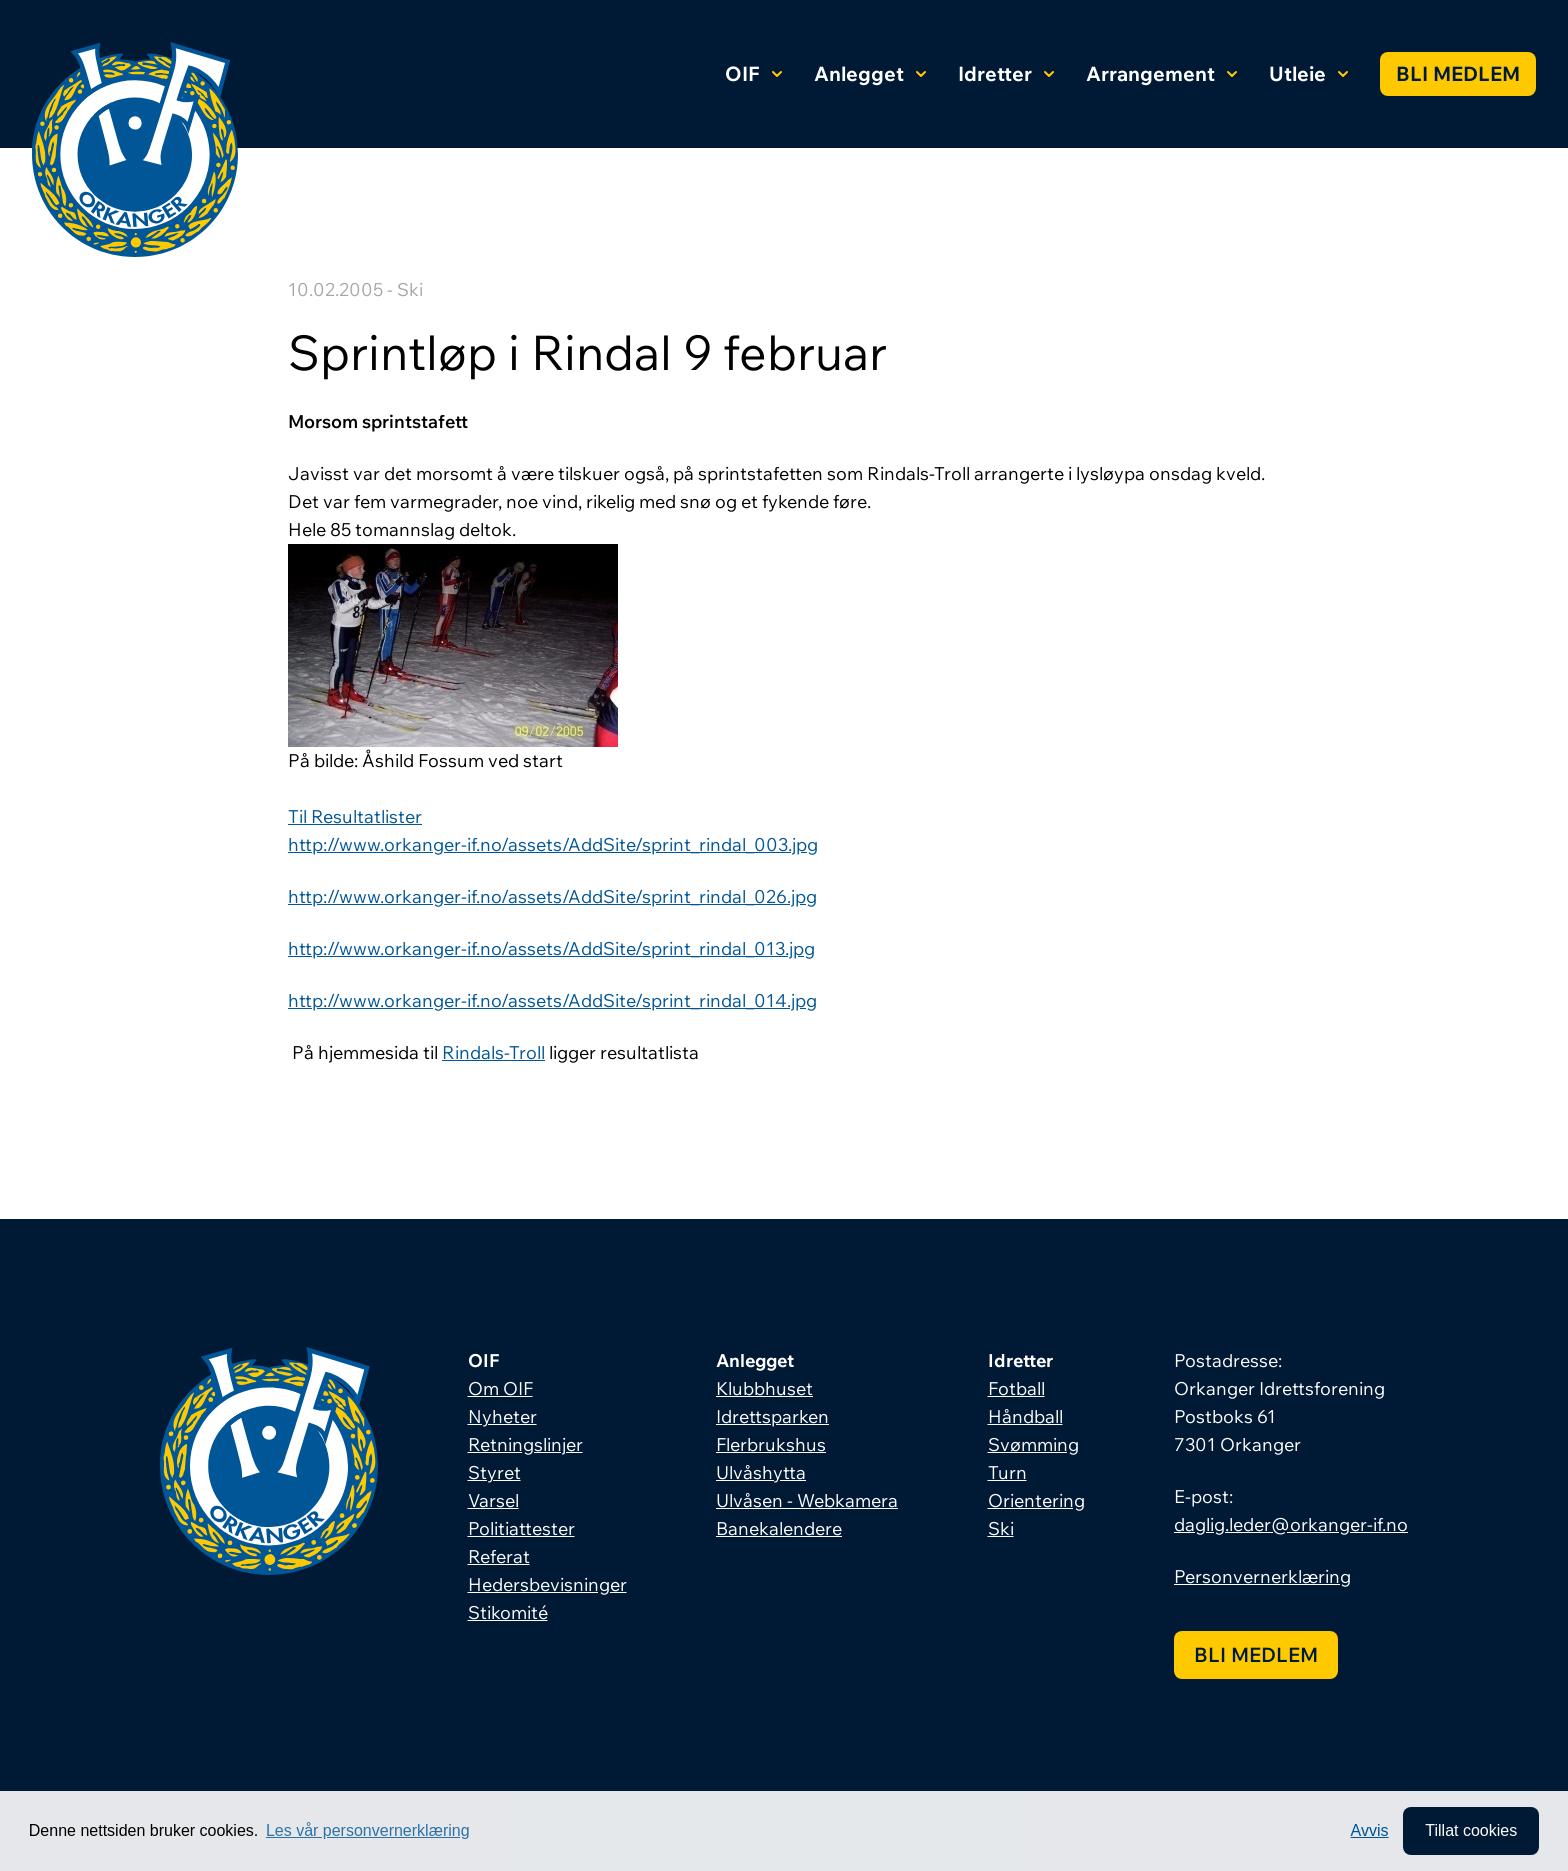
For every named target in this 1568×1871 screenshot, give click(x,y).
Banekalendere (779, 1528)
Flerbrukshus (771, 1444)
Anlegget (870, 73)
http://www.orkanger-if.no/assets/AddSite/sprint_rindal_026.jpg (552, 896)
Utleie (1308, 73)
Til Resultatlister (355, 816)
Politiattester (521, 1528)
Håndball (1025, 1416)
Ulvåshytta (761, 1472)
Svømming (1033, 1444)
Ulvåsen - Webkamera (807, 1500)
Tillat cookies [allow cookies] (1471, 1830)
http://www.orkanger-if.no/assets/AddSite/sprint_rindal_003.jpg (553, 844)
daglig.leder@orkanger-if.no (1291, 1524)
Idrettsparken (772, 1416)
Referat (499, 1556)
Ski (1001, 1528)
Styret (494, 1472)
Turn (1007, 1472)
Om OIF (500, 1388)
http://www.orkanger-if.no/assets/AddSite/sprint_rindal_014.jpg (552, 1000)
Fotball (1016, 1388)
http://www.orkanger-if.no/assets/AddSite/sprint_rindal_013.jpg (551, 948)
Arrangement (1161, 73)
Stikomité (508, 1612)
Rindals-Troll (493, 1052)
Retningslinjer (525, 1444)
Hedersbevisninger (547, 1584)
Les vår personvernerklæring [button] (368, 1830)
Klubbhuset (764, 1388)
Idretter (1006, 73)
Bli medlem (1458, 73)
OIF (753, 73)
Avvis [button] (1370, 1830)
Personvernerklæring (1262, 1576)
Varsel (493, 1500)
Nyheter (502, 1416)
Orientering (1036, 1500)
